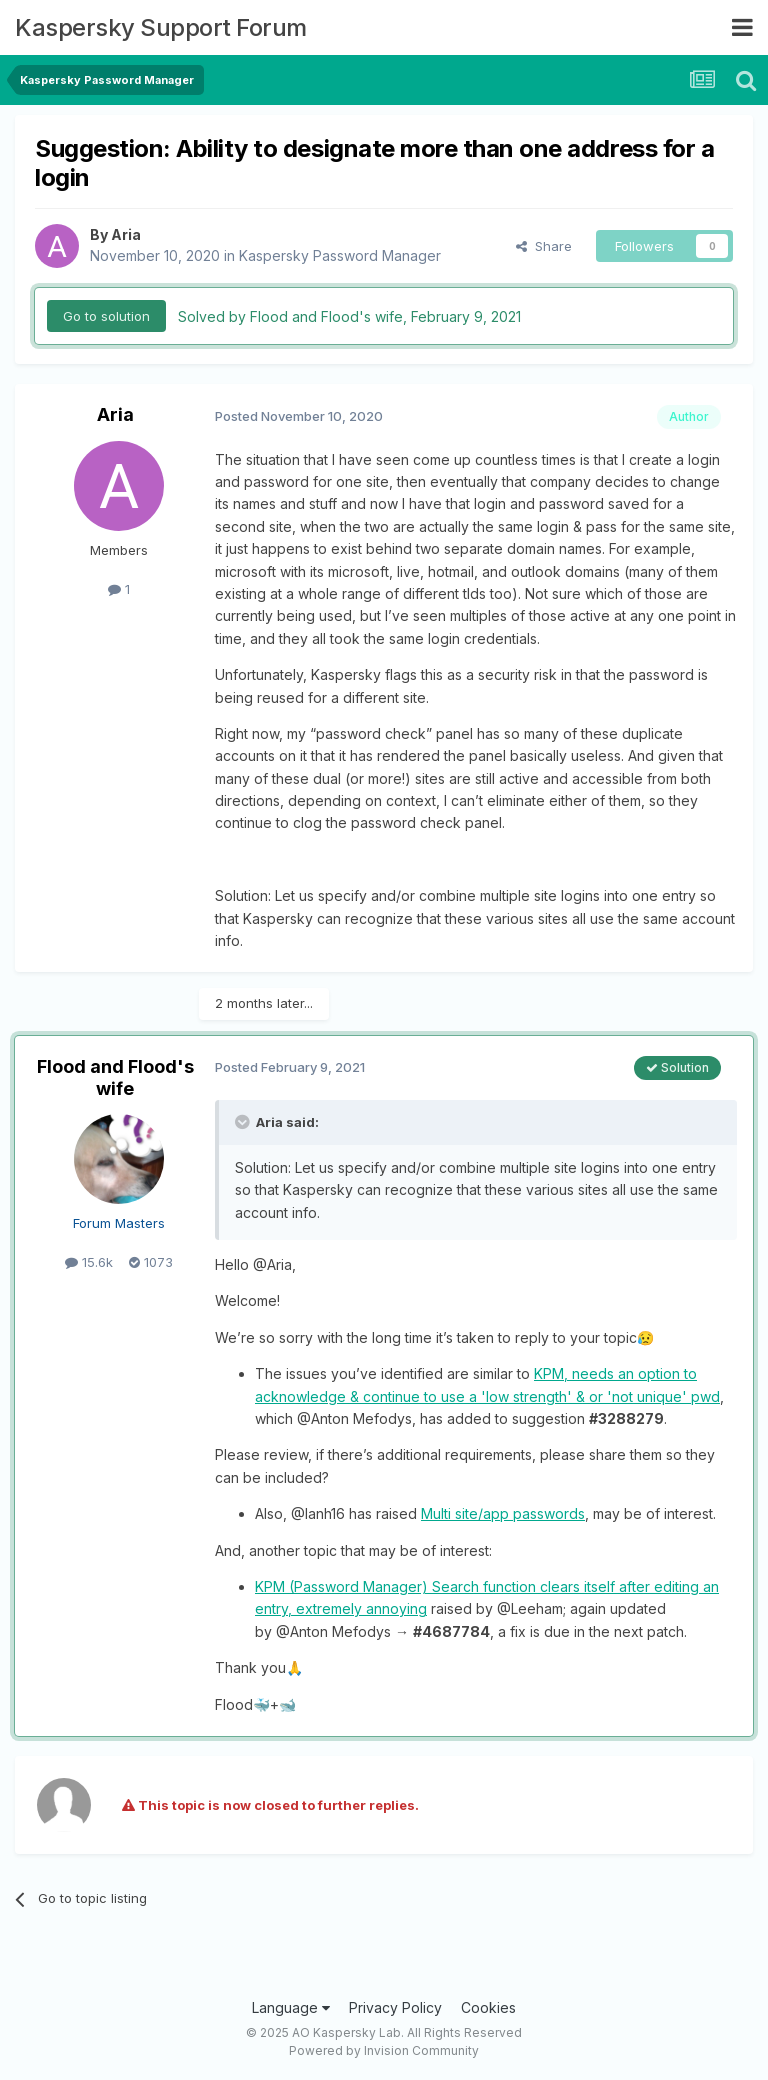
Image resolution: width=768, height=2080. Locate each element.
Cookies (488, 2007)
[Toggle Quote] (244, 1122)
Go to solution (106, 316)
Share (544, 246)
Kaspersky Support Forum (161, 27)
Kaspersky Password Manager (340, 255)
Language (291, 2007)
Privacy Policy (395, 2007)
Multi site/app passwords (503, 1513)
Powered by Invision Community (384, 2050)
